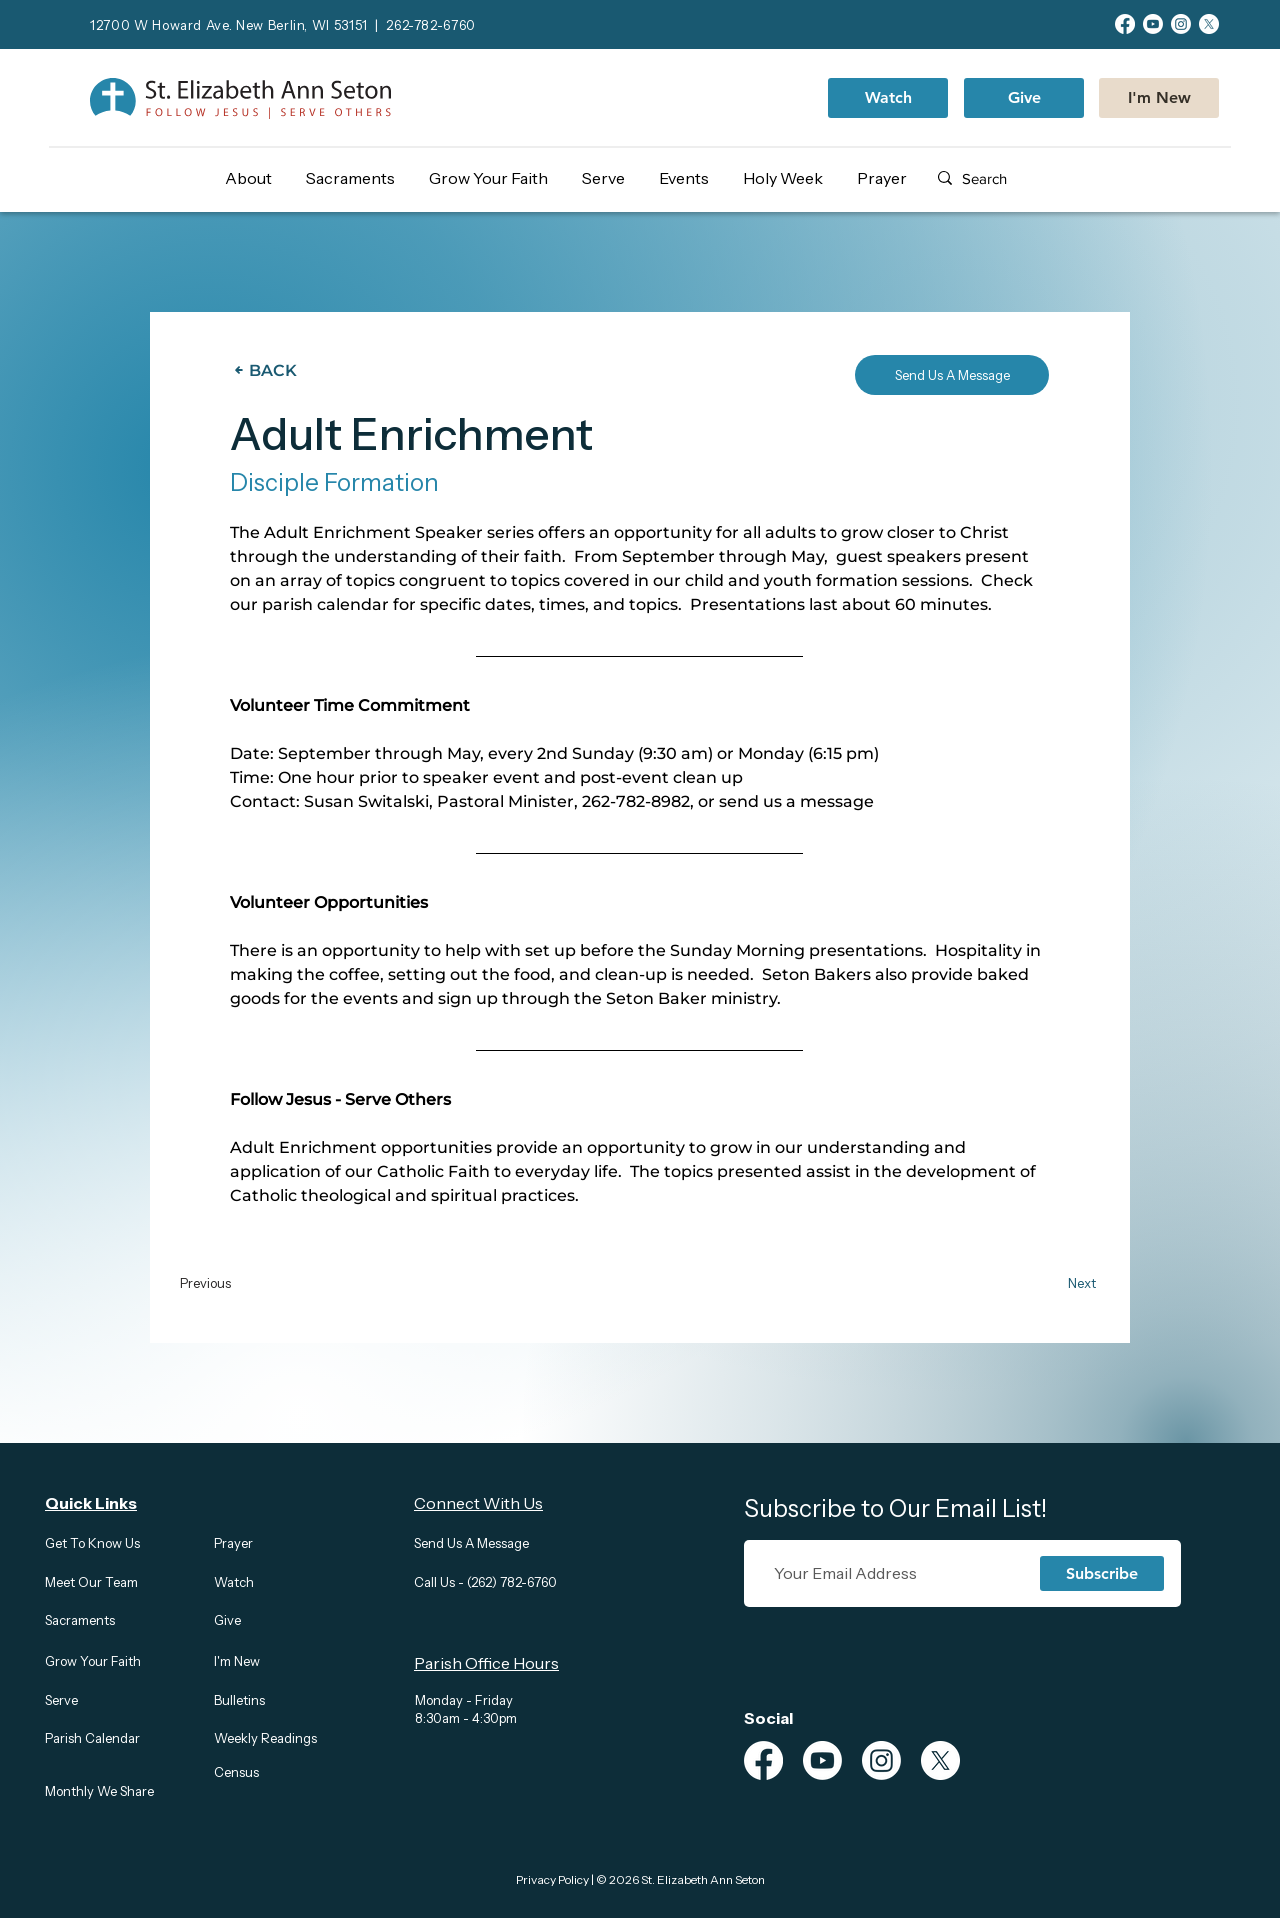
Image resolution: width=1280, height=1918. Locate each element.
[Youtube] (1153, 24)
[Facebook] (1125, 24)
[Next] (1056, 1283)
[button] (256, 178)
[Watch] (888, 98)
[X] (1209, 24)
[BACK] (270, 370)
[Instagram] (1181, 24)
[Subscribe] (1102, 1573)
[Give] (1024, 98)
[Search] (1025, 178)
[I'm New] (1159, 98)
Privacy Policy (552, 1879)
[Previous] (239, 1283)
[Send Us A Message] (952, 375)
